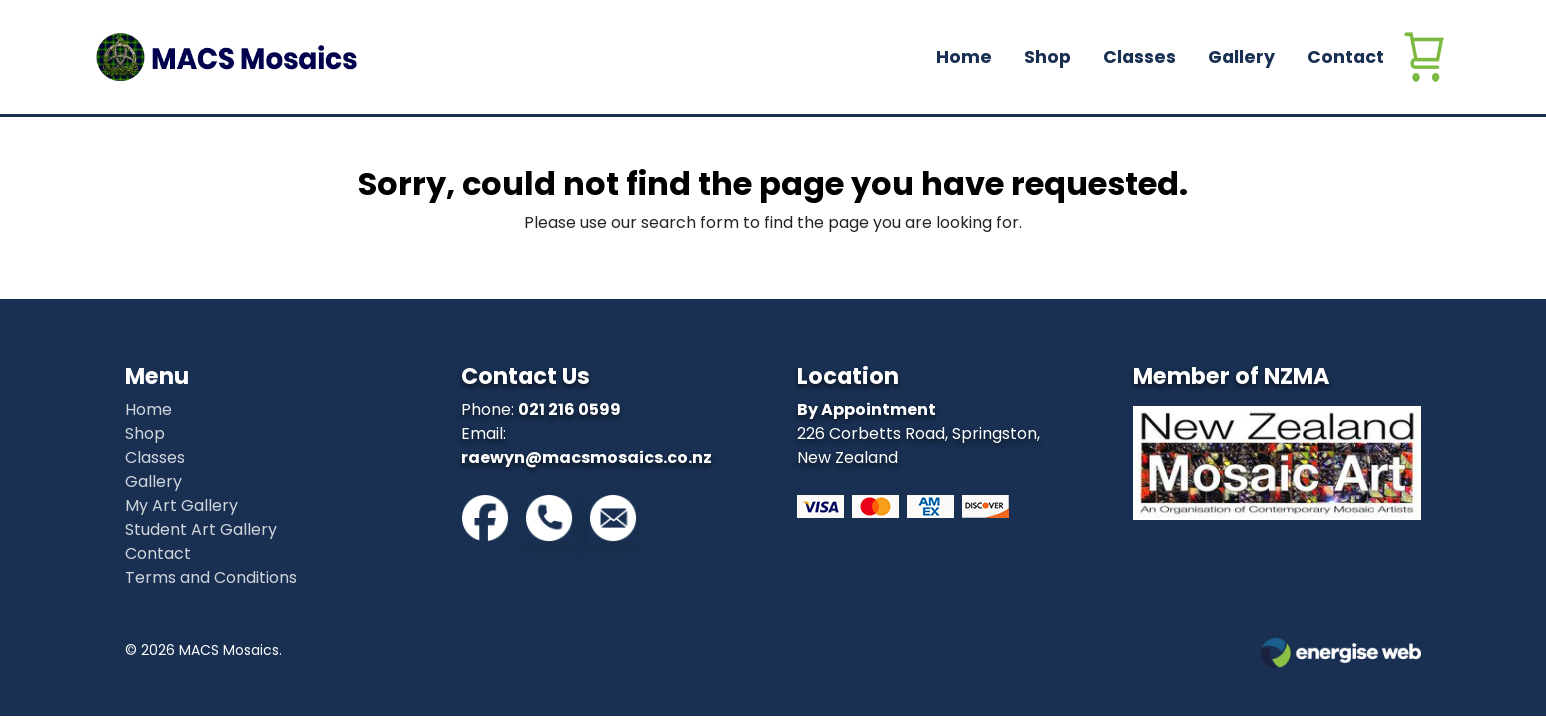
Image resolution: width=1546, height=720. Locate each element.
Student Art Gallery (201, 529)
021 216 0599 (569, 409)
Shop (1047, 57)
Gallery (1241, 57)
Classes (1139, 57)
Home (964, 57)
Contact (1345, 57)
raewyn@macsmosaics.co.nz (586, 457)
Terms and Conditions (211, 577)
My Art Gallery (181, 505)
